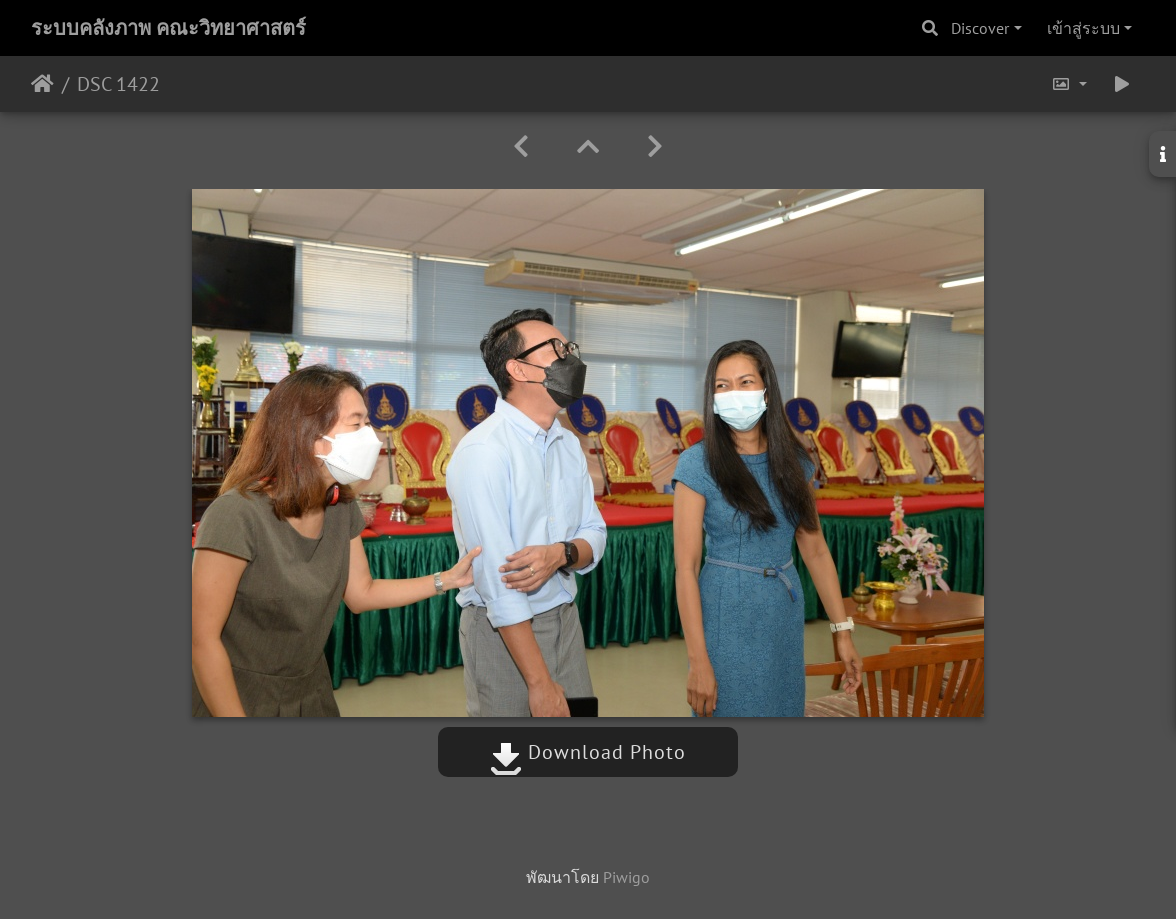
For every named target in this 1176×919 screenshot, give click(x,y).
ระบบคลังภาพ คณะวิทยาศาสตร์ (168, 28)
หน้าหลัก (42, 84)
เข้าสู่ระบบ (1083, 28)
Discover (980, 28)
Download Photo (588, 752)
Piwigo (626, 877)
